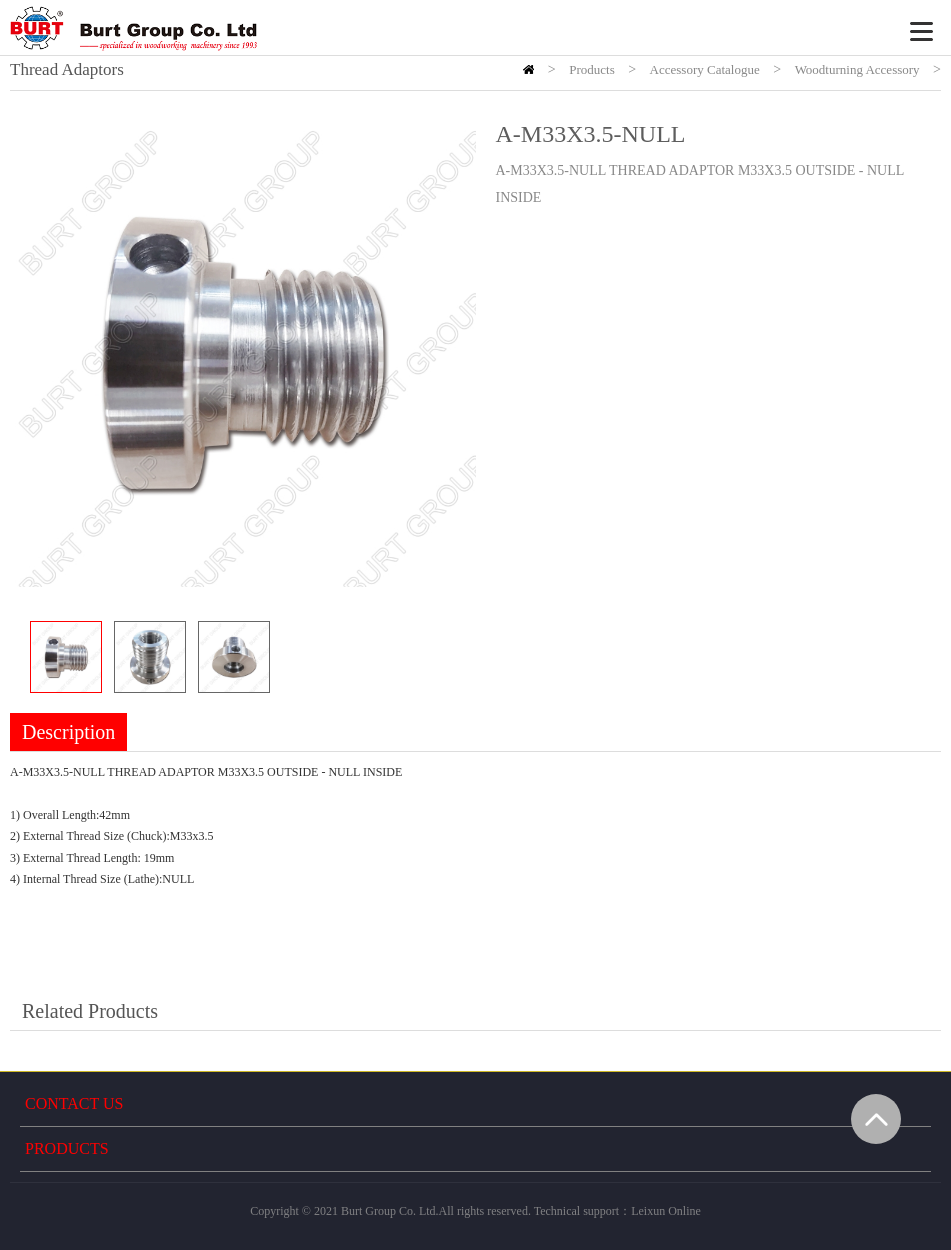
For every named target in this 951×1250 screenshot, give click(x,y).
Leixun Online (666, 1211)
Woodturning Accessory (857, 69)
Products (592, 69)
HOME (528, 69)
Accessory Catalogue (705, 69)
